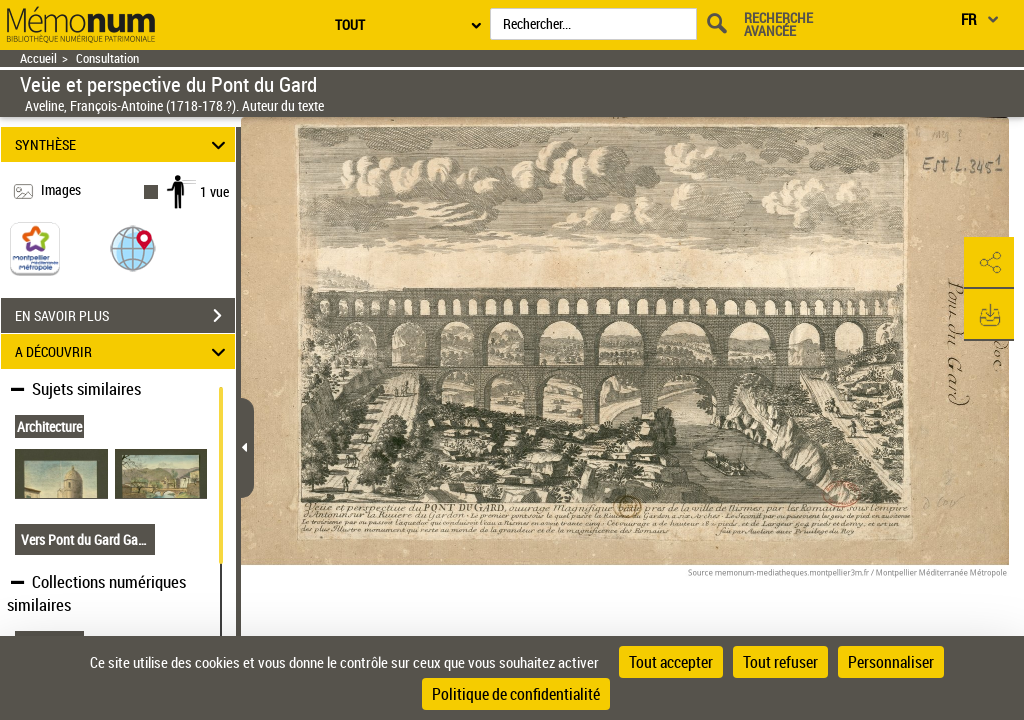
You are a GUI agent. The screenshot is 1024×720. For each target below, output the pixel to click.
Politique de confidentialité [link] (516, 694)
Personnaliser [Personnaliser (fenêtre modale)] (891, 662)
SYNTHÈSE (123, 144)
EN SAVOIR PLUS (125, 316)
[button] (133, 247)
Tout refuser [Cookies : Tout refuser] (780, 662)
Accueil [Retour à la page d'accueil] (38, 58)
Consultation (107, 58)
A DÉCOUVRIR (123, 351)
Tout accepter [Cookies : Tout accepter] (671, 662)
